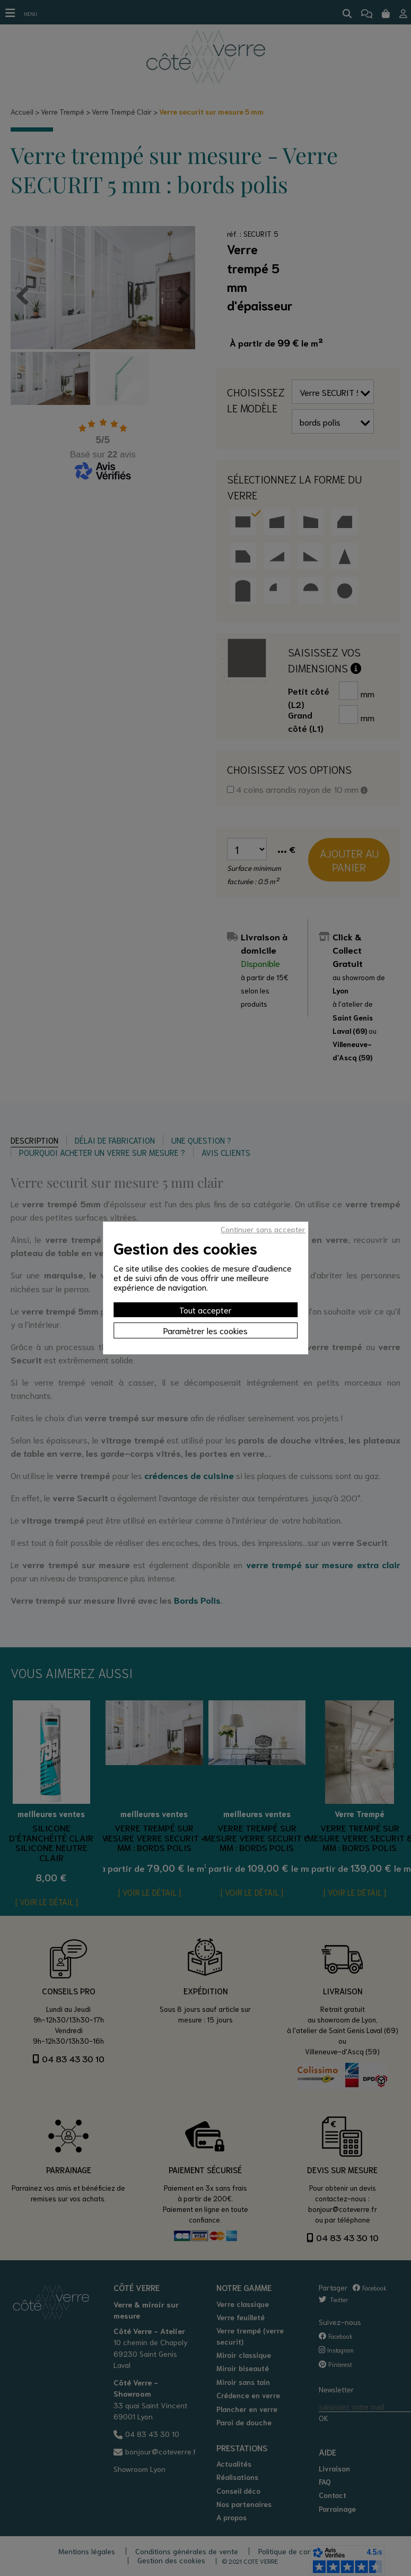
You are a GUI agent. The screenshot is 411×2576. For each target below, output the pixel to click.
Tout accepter (205, 1309)
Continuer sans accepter (263, 1229)
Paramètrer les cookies (205, 1330)
